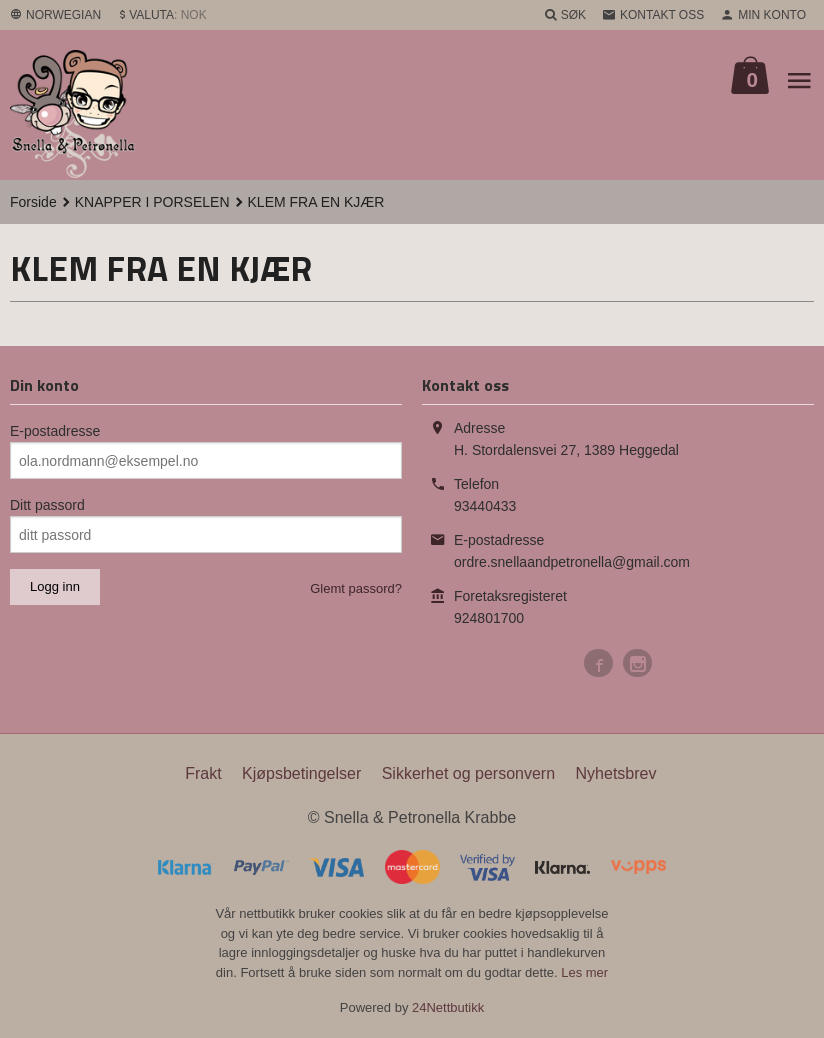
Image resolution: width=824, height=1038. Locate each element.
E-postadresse (55, 431)
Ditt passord (47, 505)
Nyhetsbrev (616, 773)
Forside (33, 202)
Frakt (203, 773)
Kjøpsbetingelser (301, 773)
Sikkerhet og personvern (468, 773)
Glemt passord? (356, 588)
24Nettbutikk (448, 1007)
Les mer (584, 972)
